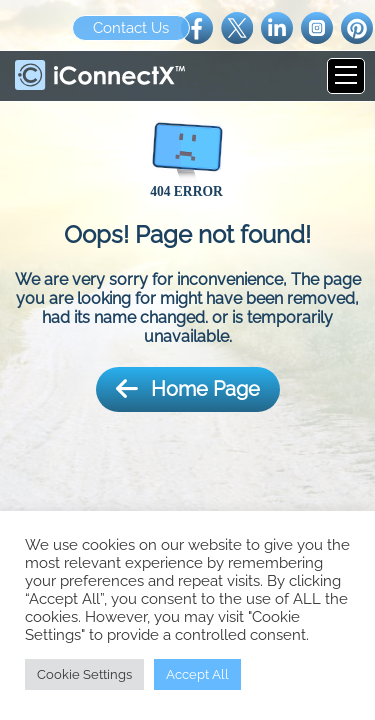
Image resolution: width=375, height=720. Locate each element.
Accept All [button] (197, 674)
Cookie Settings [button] (84, 674)
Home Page (188, 389)
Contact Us (131, 28)
